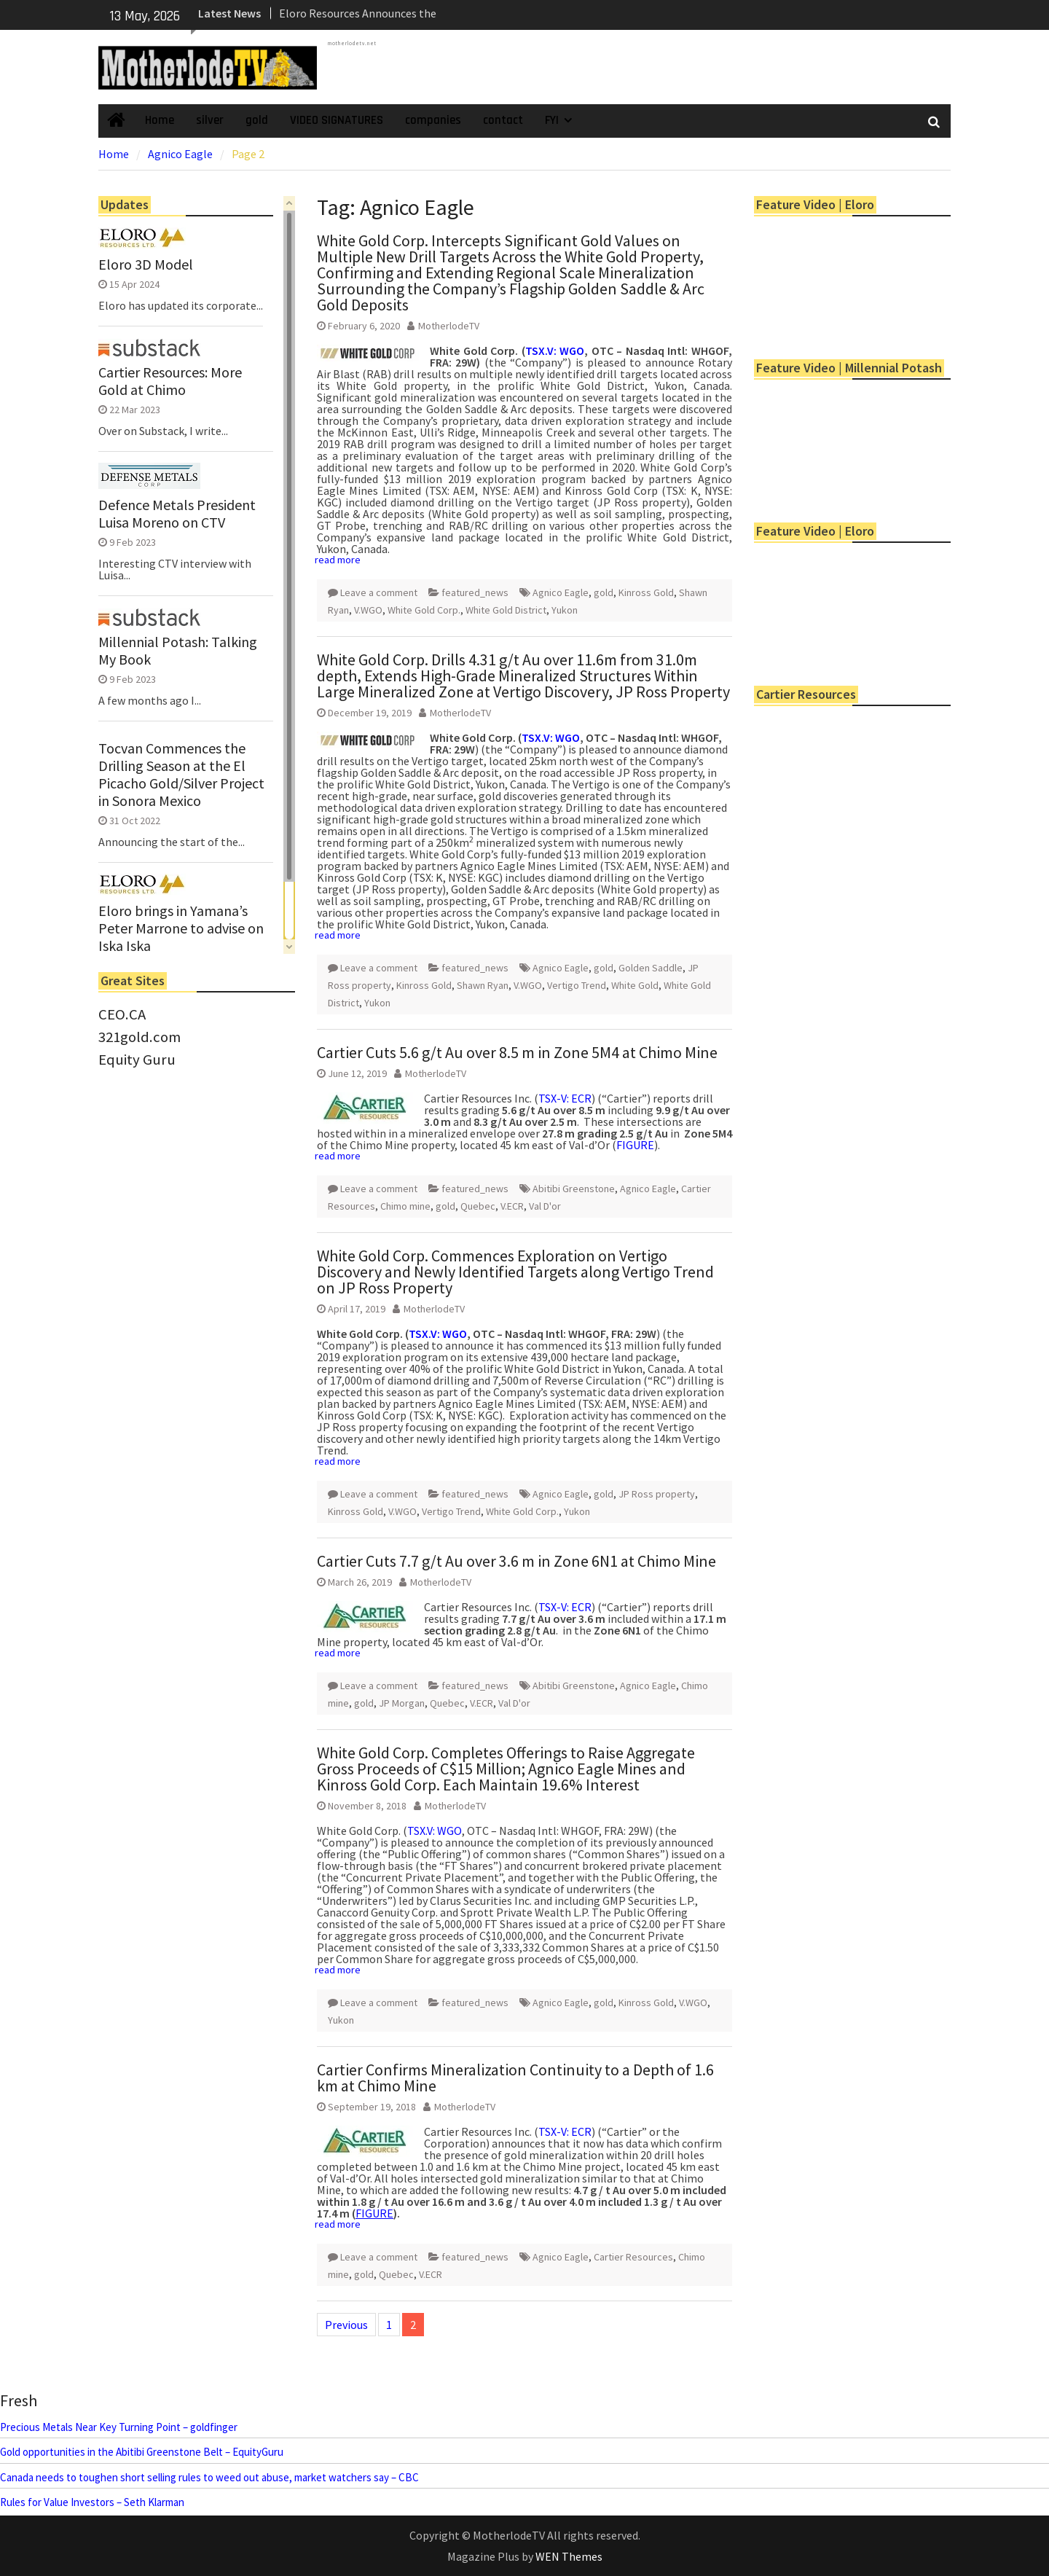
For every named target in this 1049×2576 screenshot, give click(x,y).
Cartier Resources (633, 2256)
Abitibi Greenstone (574, 1188)
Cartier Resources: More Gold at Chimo (170, 381)
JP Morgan (402, 1703)
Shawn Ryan (482, 985)
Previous (346, 2324)
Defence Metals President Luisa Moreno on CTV (177, 513)
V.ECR (512, 1206)
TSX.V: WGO (555, 350)
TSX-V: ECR (565, 1098)
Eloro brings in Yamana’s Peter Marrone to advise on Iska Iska (181, 928)
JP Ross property (656, 1493)
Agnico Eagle (561, 592)
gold (256, 120)
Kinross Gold (646, 592)
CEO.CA (122, 1014)
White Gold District (505, 609)
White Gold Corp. (424, 609)
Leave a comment (378, 592)
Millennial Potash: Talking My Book (177, 650)
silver (210, 120)
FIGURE (635, 1145)
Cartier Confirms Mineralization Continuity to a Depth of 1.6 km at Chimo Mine (515, 2077)
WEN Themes (568, 2556)
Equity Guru (137, 1059)
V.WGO (368, 609)
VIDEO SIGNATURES (336, 120)
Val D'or (545, 1206)
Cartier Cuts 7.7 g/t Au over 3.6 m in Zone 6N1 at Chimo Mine (516, 1561)
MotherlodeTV (448, 325)
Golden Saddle (650, 967)
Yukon (564, 609)
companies (433, 120)
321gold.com (139, 1036)
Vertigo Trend (576, 985)
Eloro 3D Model (145, 264)
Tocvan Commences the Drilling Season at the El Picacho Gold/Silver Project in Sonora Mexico (181, 775)
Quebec (477, 1206)
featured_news (474, 592)
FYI (552, 120)
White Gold (635, 985)
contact (503, 120)
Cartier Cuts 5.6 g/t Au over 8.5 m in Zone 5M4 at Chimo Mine (517, 1052)
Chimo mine (405, 1206)
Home (159, 120)
